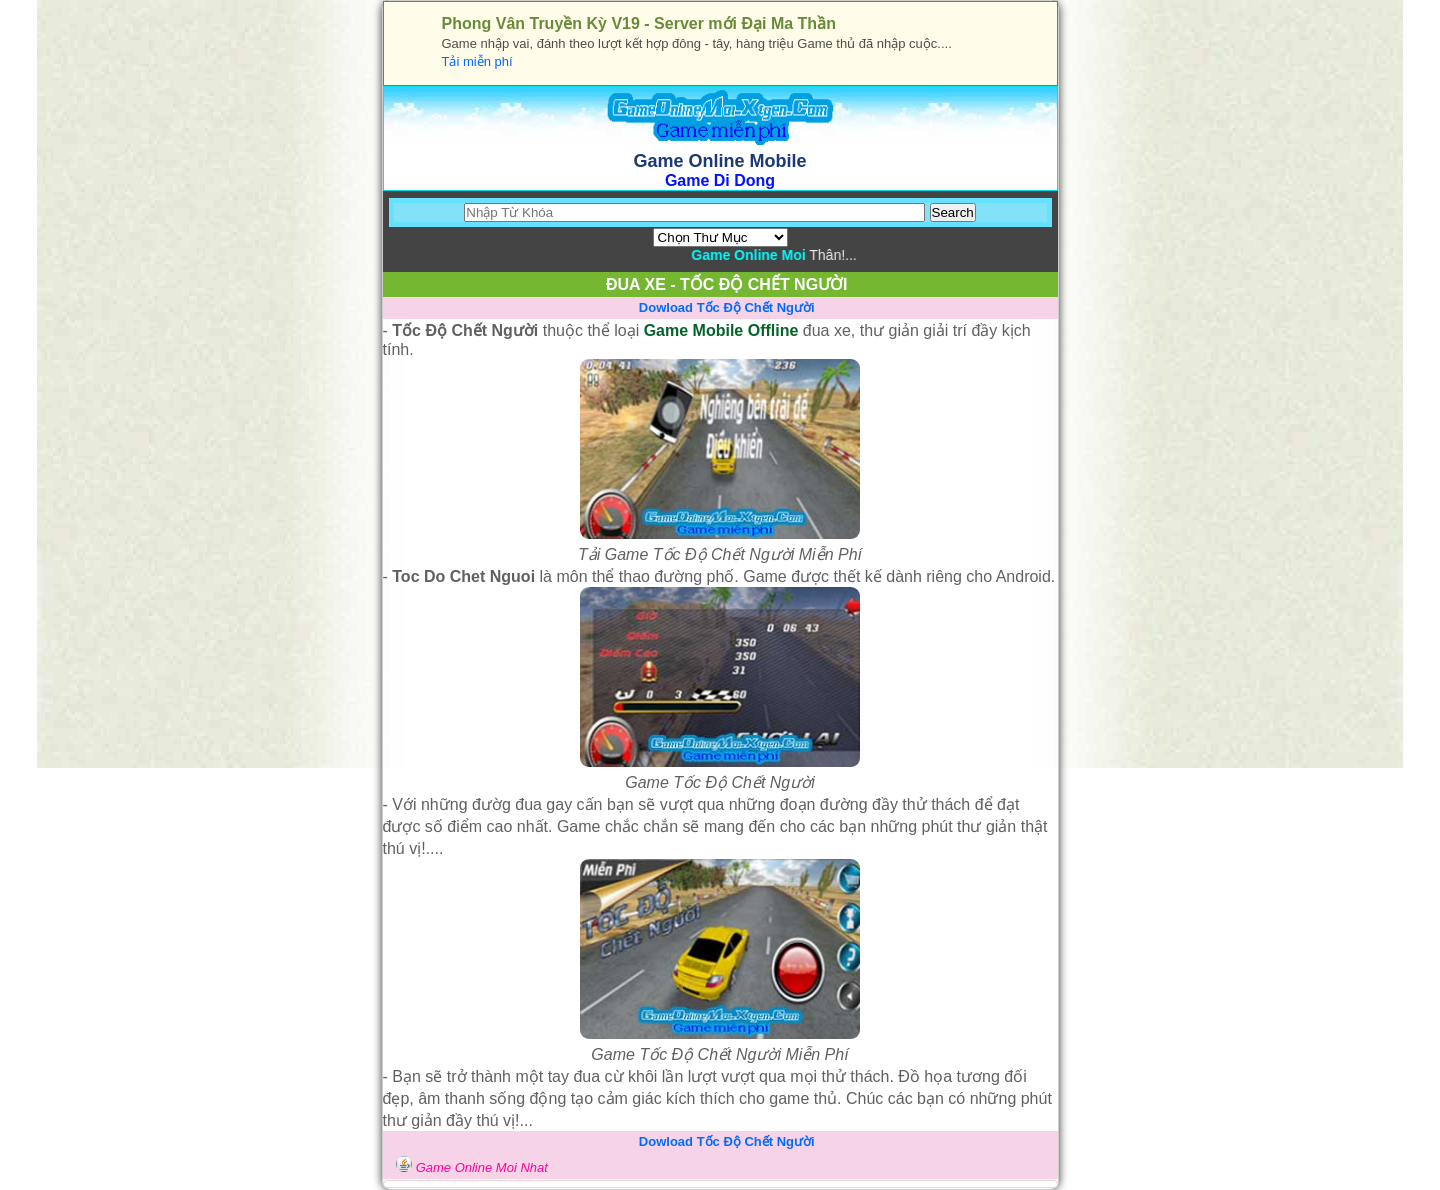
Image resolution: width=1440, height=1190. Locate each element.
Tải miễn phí (477, 61)
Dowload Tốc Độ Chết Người (727, 307)
